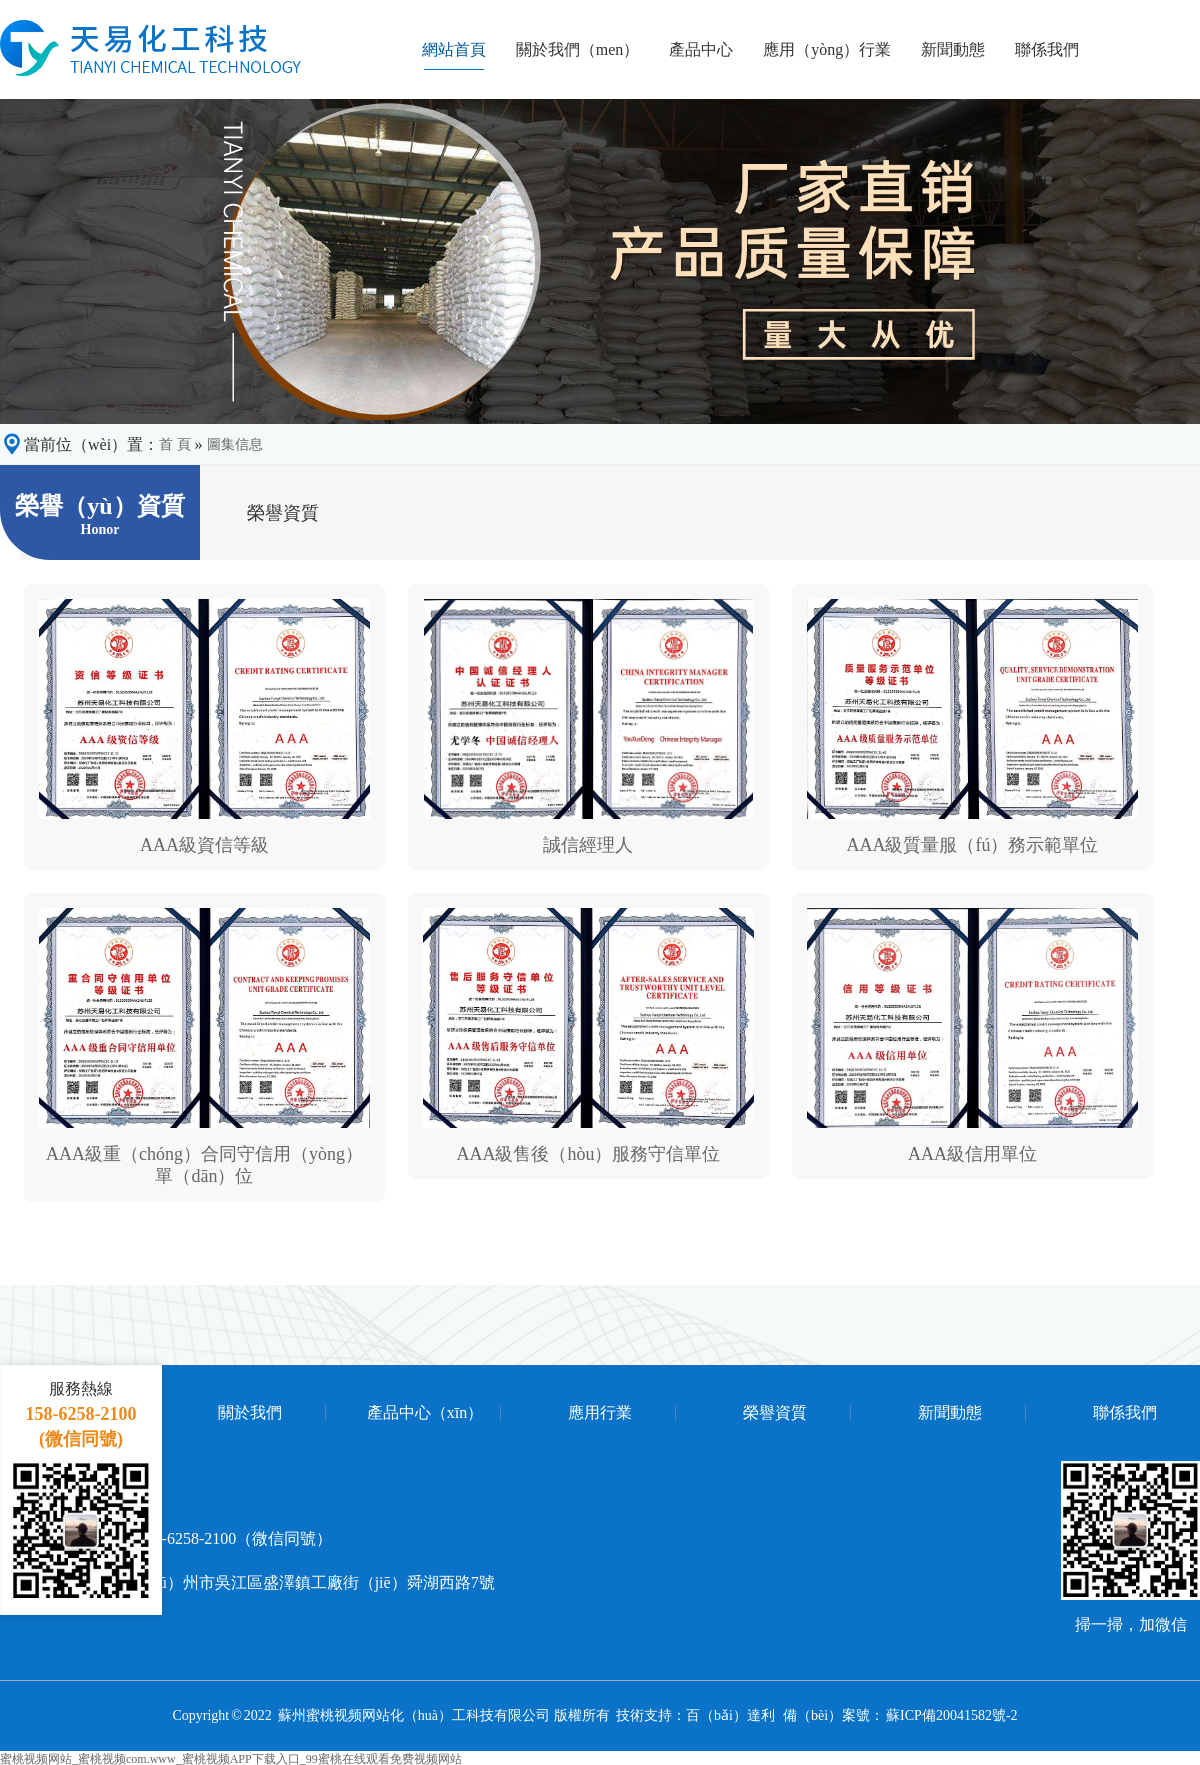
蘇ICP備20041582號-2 (952, 1715)
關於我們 (250, 1413)
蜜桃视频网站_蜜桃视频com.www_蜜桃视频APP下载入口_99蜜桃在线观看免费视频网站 (231, 1758)
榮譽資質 (775, 1413)
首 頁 (175, 444)
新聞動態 (953, 49)
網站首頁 (454, 49)
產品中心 (701, 49)
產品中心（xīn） (425, 1413)
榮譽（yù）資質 (100, 514)
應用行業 (600, 1413)
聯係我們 (1047, 49)
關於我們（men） (578, 49)
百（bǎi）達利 (730, 1715)
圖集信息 (235, 444)
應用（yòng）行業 (827, 49)
